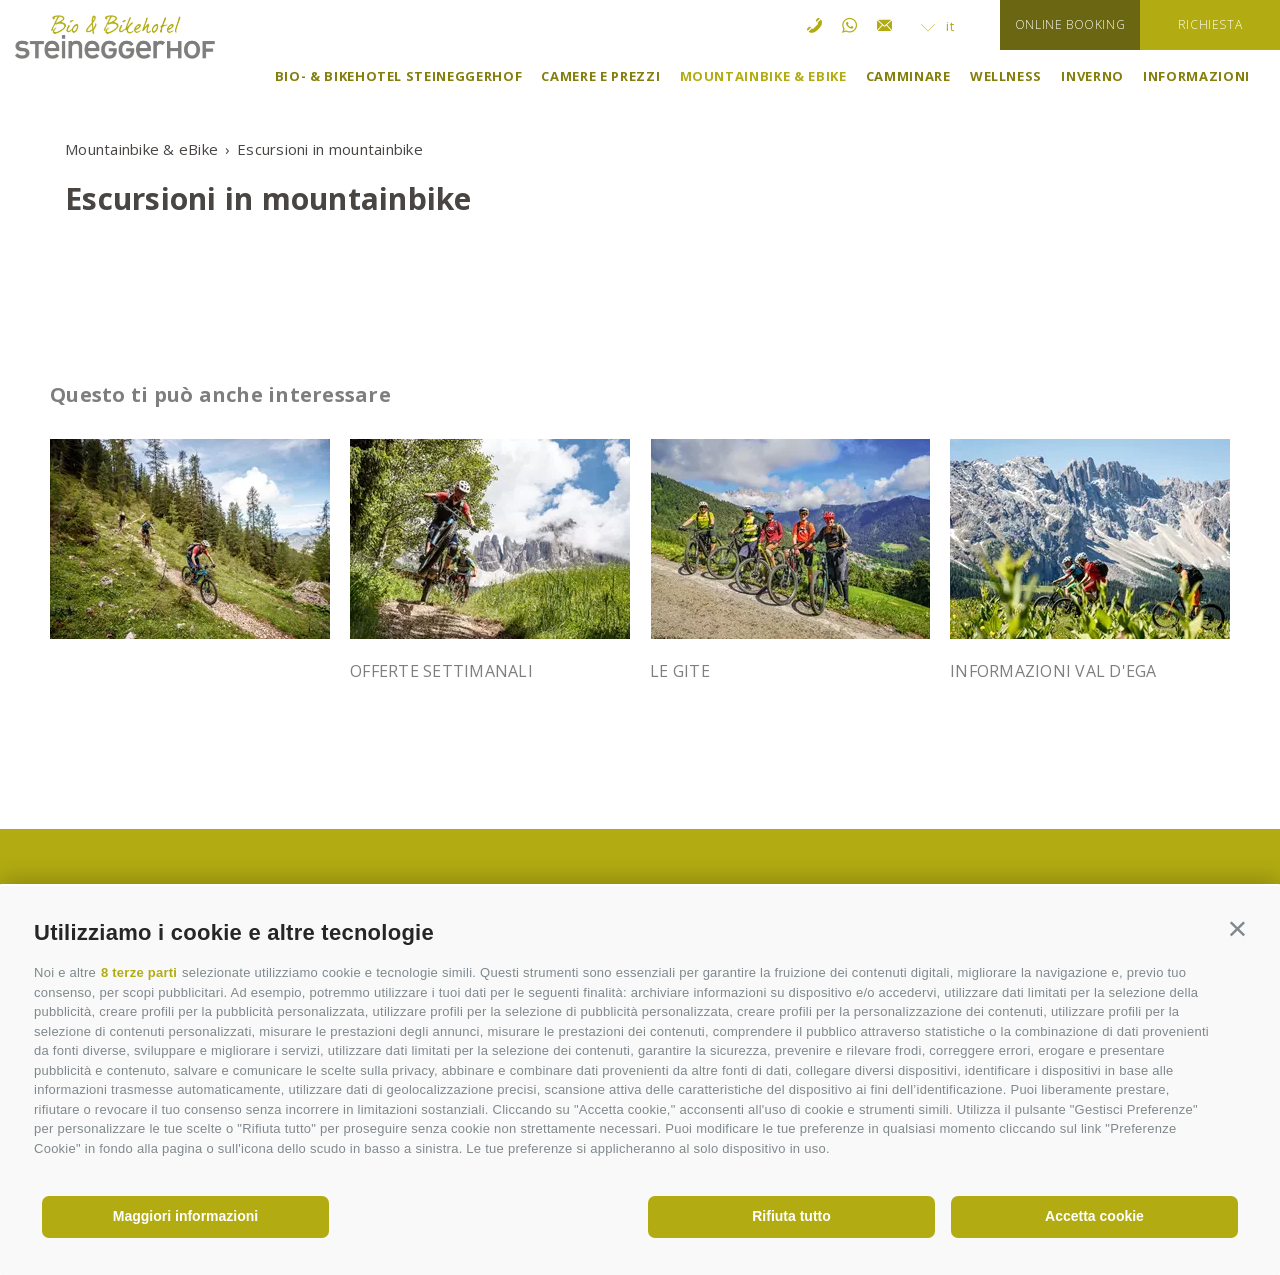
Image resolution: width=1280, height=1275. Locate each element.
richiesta (1210, 24)
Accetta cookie (1094, 1216)
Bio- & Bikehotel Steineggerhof (399, 76)
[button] (1237, 928)
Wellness (1006, 76)
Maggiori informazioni (185, 1216)
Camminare (908, 76)
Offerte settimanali (441, 671)
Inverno (1092, 76)
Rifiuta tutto (791, 1216)
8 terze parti (139, 972)
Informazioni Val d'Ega (1053, 671)
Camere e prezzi (600, 76)
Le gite (680, 671)
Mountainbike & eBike (763, 76)
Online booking (1070, 24)
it (938, 26)
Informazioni (1196, 76)
